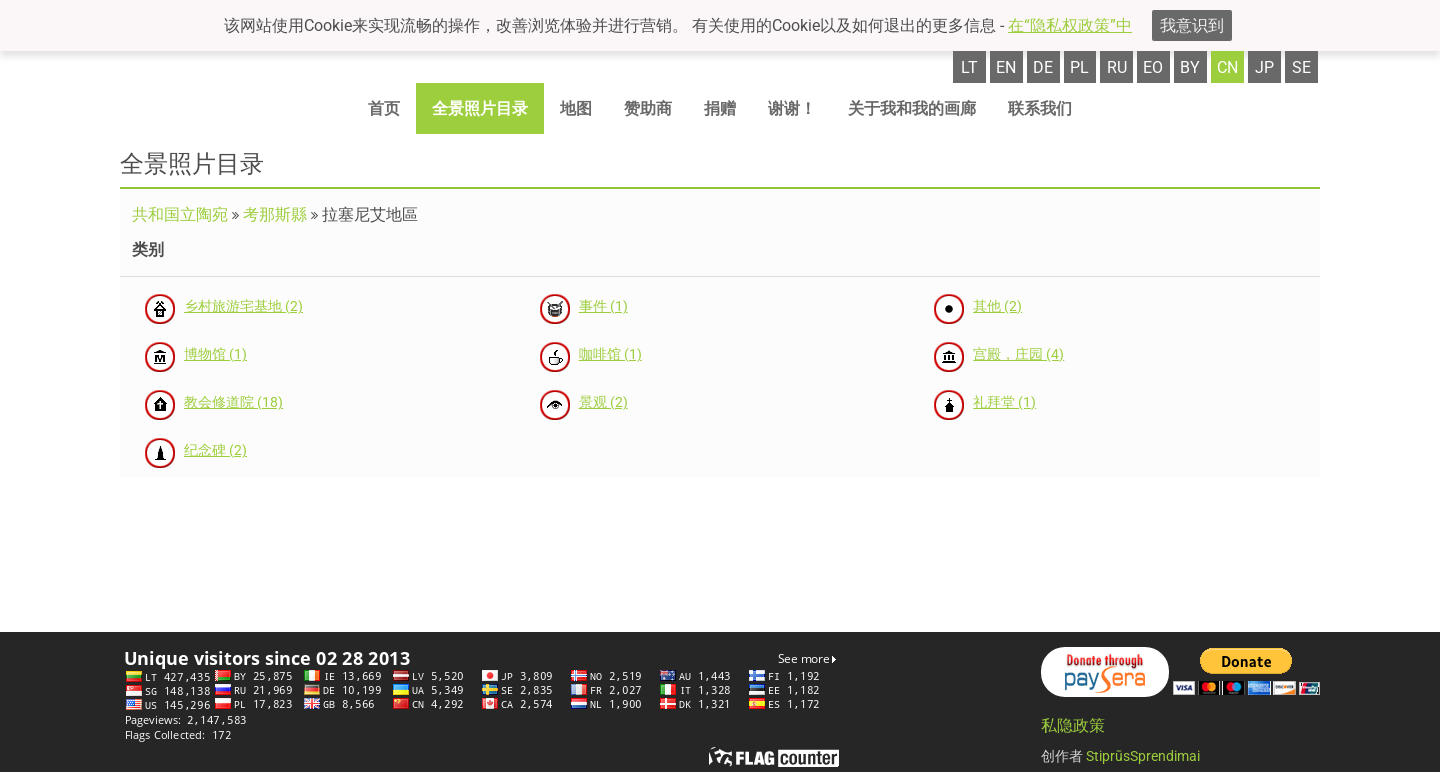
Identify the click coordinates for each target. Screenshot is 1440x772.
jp (1264, 67)
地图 (576, 108)
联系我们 (1040, 108)
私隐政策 (1073, 725)
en (1006, 67)
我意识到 (1192, 25)
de (1043, 67)
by (1190, 67)
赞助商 (648, 108)
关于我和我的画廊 (912, 108)
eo (1153, 67)
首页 (384, 108)
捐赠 (720, 108)
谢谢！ (792, 108)
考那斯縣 (275, 214)
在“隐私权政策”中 (1070, 25)
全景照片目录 (480, 108)
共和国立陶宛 (180, 214)
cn (1227, 67)
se (1301, 67)
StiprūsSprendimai (1143, 756)
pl (1079, 67)
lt (969, 67)
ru (1117, 67)
